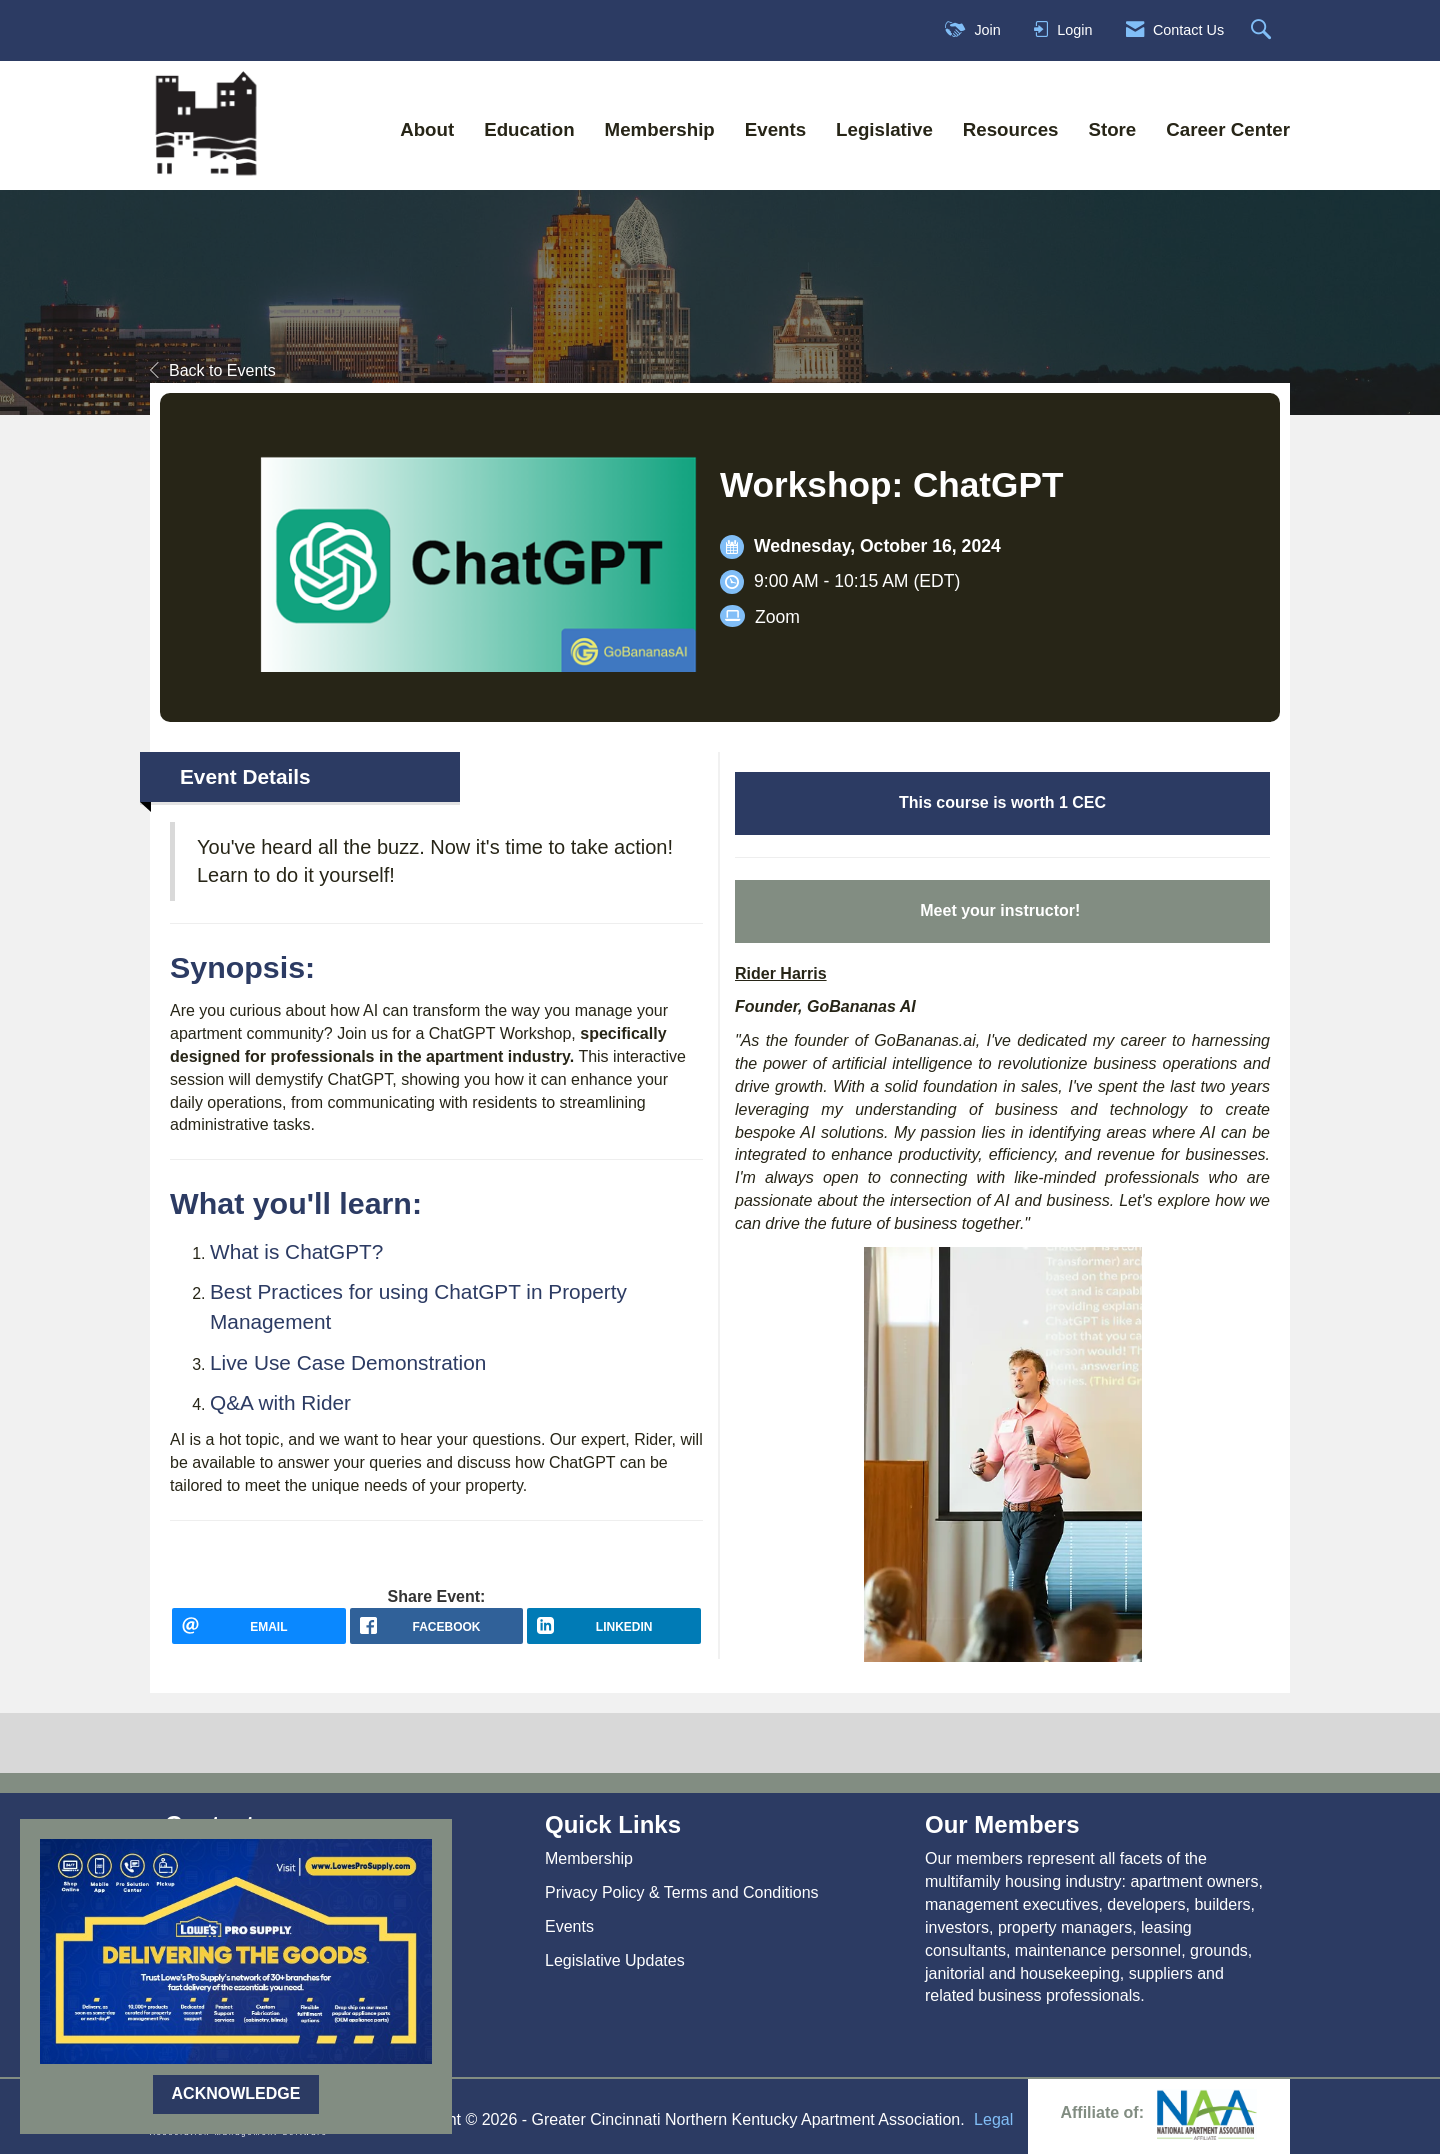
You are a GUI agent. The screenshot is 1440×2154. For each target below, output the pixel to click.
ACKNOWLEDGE (236, 2093)
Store (1112, 129)
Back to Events (213, 370)
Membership (660, 129)
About (427, 129)
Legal (993, 2119)
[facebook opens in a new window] (437, 1633)
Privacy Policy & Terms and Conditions (682, 1892)
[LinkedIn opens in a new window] (614, 1633)
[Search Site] (1263, 30)
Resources (1011, 129)
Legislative (884, 129)
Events (775, 129)
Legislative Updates (615, 1960)
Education (529, 129)
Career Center (1228, 129)
